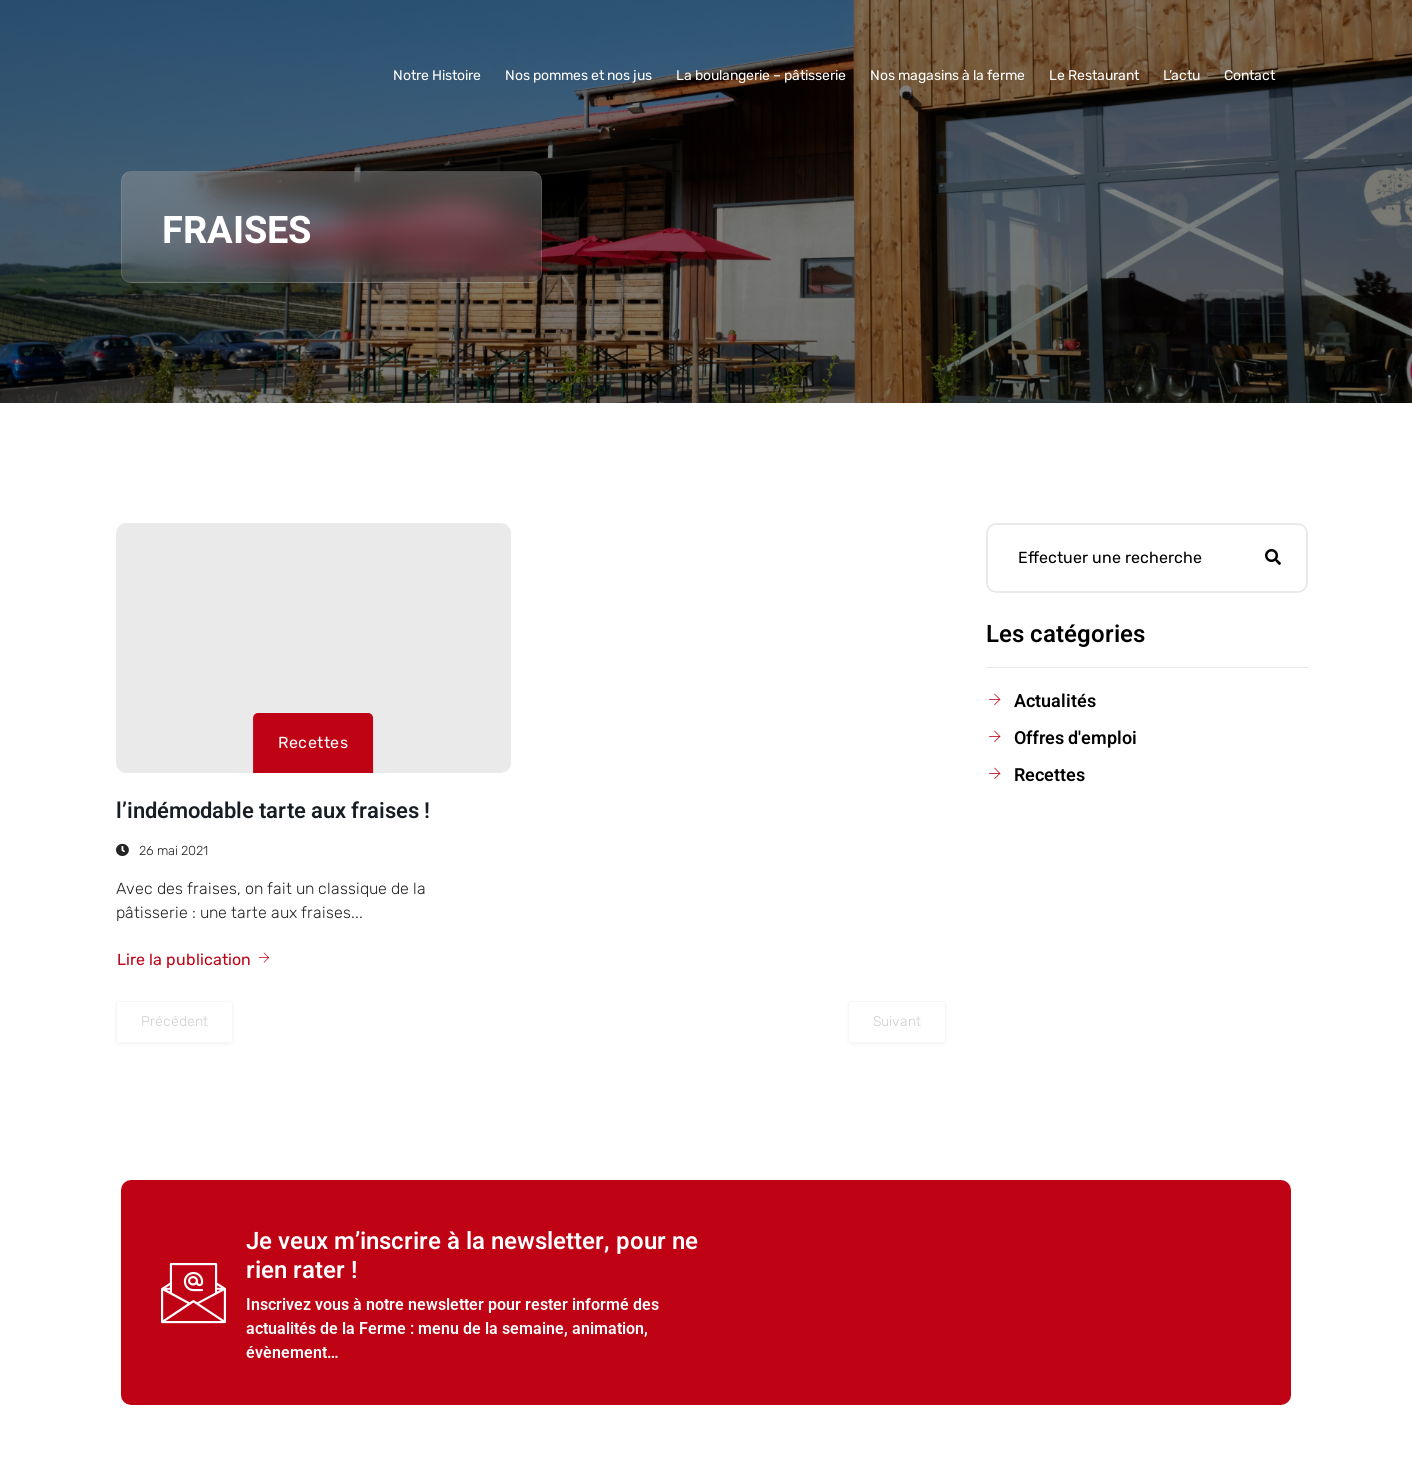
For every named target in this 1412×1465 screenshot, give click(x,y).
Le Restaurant (1094, 75)
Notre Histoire (437, 75)
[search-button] (1273, 558)
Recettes (313, 742)
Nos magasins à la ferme (947, 75)
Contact (1249, 75)
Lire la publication (194, 959)
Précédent (174, 1021)
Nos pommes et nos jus (578, 75)
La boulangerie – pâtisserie (761, 75)
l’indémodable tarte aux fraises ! (273, 811)
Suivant (897, 1021)
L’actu (1181, 75)
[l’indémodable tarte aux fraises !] (313, 648)
